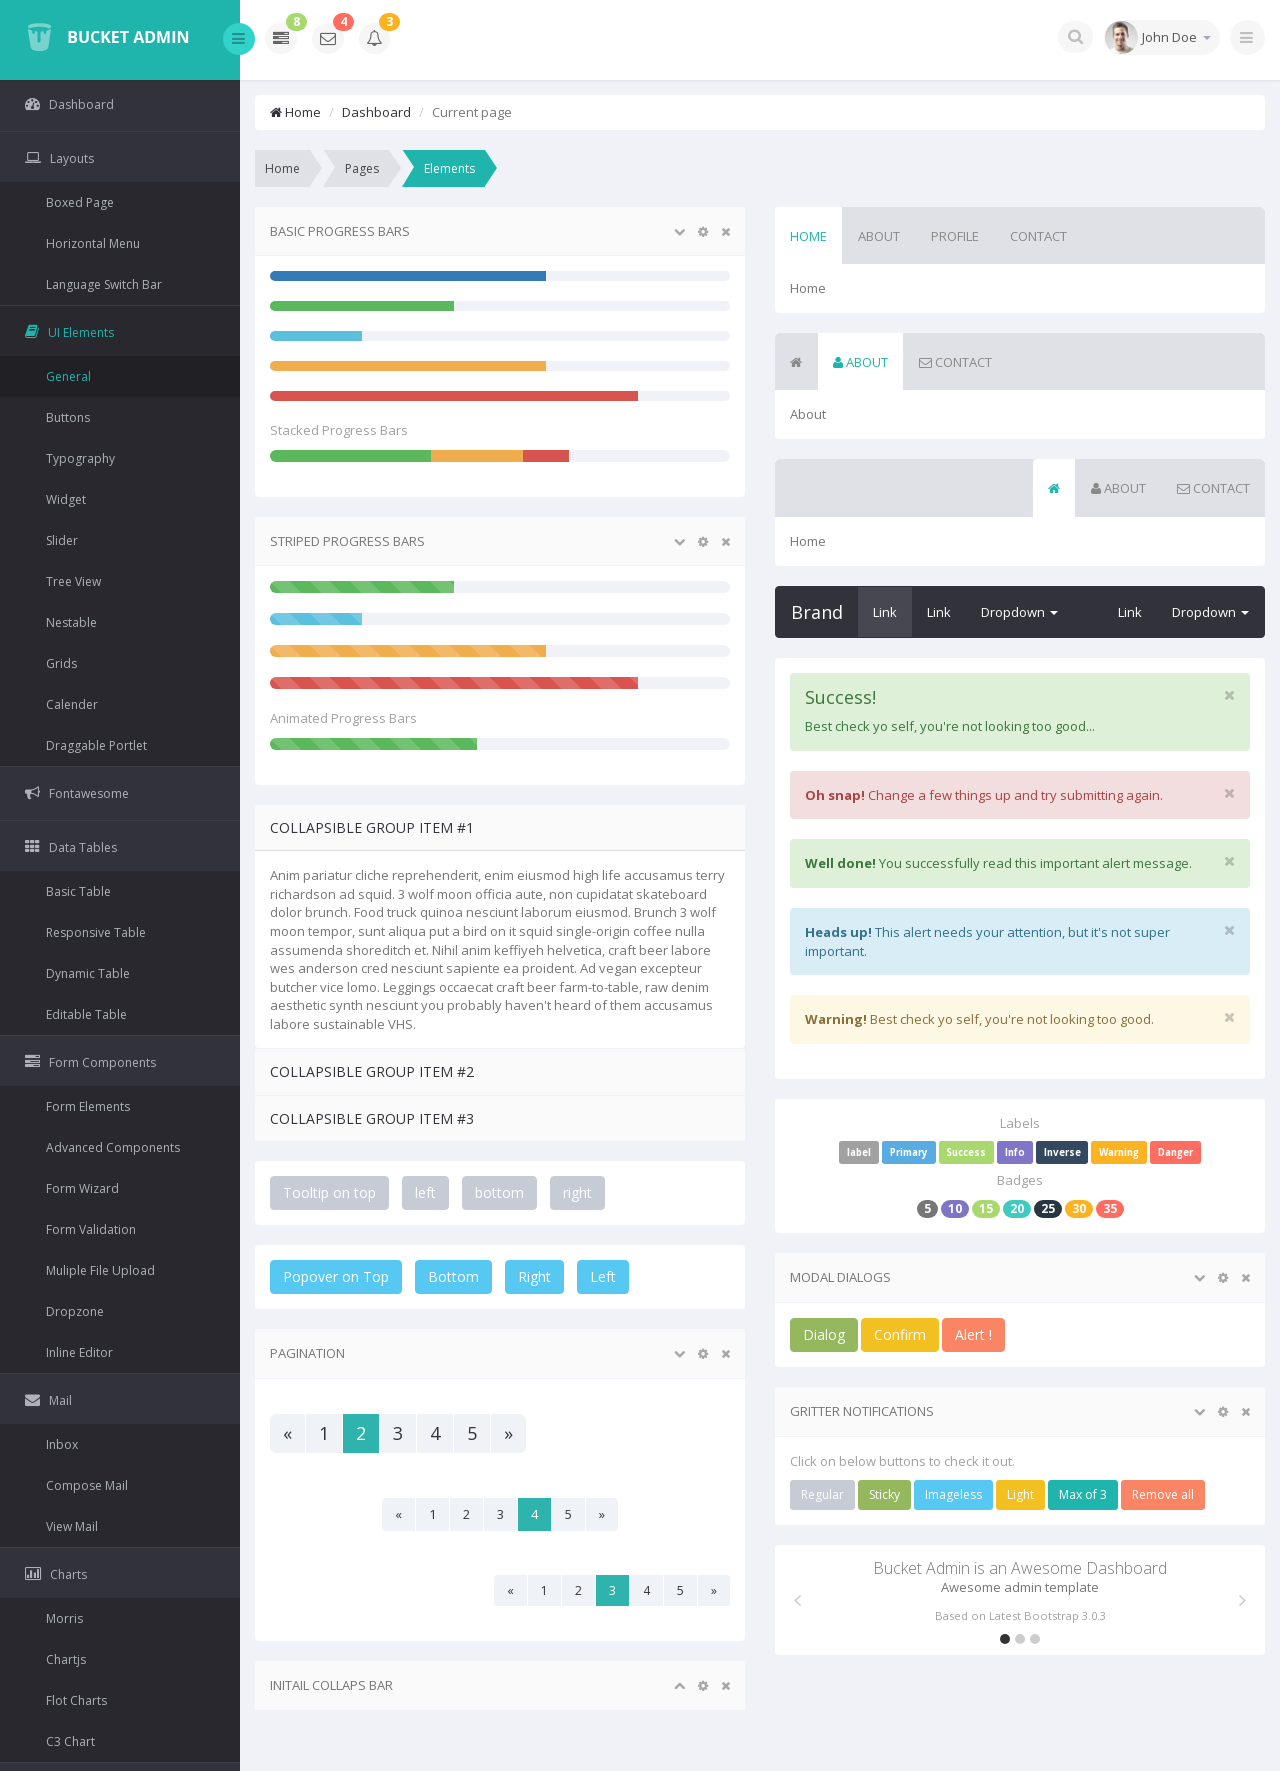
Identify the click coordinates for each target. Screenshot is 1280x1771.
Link (885, 612)
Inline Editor (79, 1352)
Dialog (824, 1334)
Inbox (62, 1444)
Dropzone (75, 1311)
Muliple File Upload (100, 1270)
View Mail (72, 1526)
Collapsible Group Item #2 (372, 1071)
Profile (955, 236)
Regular (822, 1494)
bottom (499, 1192)
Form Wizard (82, 1188)
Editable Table (86, 1014)
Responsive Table (96, 932)
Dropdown (1019, 612)
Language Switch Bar (104, 284)
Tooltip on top (329, 1192)
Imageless (953, 1494)
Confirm (900, 1334)
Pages (362, 168)
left (425, 1192)
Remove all (1163, 1494)
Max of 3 (1083, 1494)
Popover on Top (336, 1276)
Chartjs (66, 1659)
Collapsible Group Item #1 (372, 827)
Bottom (453, 1276)
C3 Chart (70, 1741)
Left (603, 1276)
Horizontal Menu (93, 243)
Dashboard (376, 112)
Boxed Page (80, 202)
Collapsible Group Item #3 (372, 1118)
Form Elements (88, 1106)
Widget (66, 499)
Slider (62, 540)
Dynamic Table (88, 973)
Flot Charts (76, 1700)
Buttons (68, 417)
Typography (80, 458)
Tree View (73, 581)
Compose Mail (87, 1485)
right (577, 1192)
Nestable (71, 622)
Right (534, 1276)
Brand (817, 612)
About (879, 236)
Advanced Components (113, 1147)
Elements (449, 168)
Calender (72, 704)
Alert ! (973, 1334)
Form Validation (91, 1229)
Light (1020, 1494)
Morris (64, 1618)
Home (295, 112)
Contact (1038, 236)
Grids (61, 663)
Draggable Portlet (96, 745)
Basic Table (78, 891)
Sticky (884, 1494)
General (68, 376)
